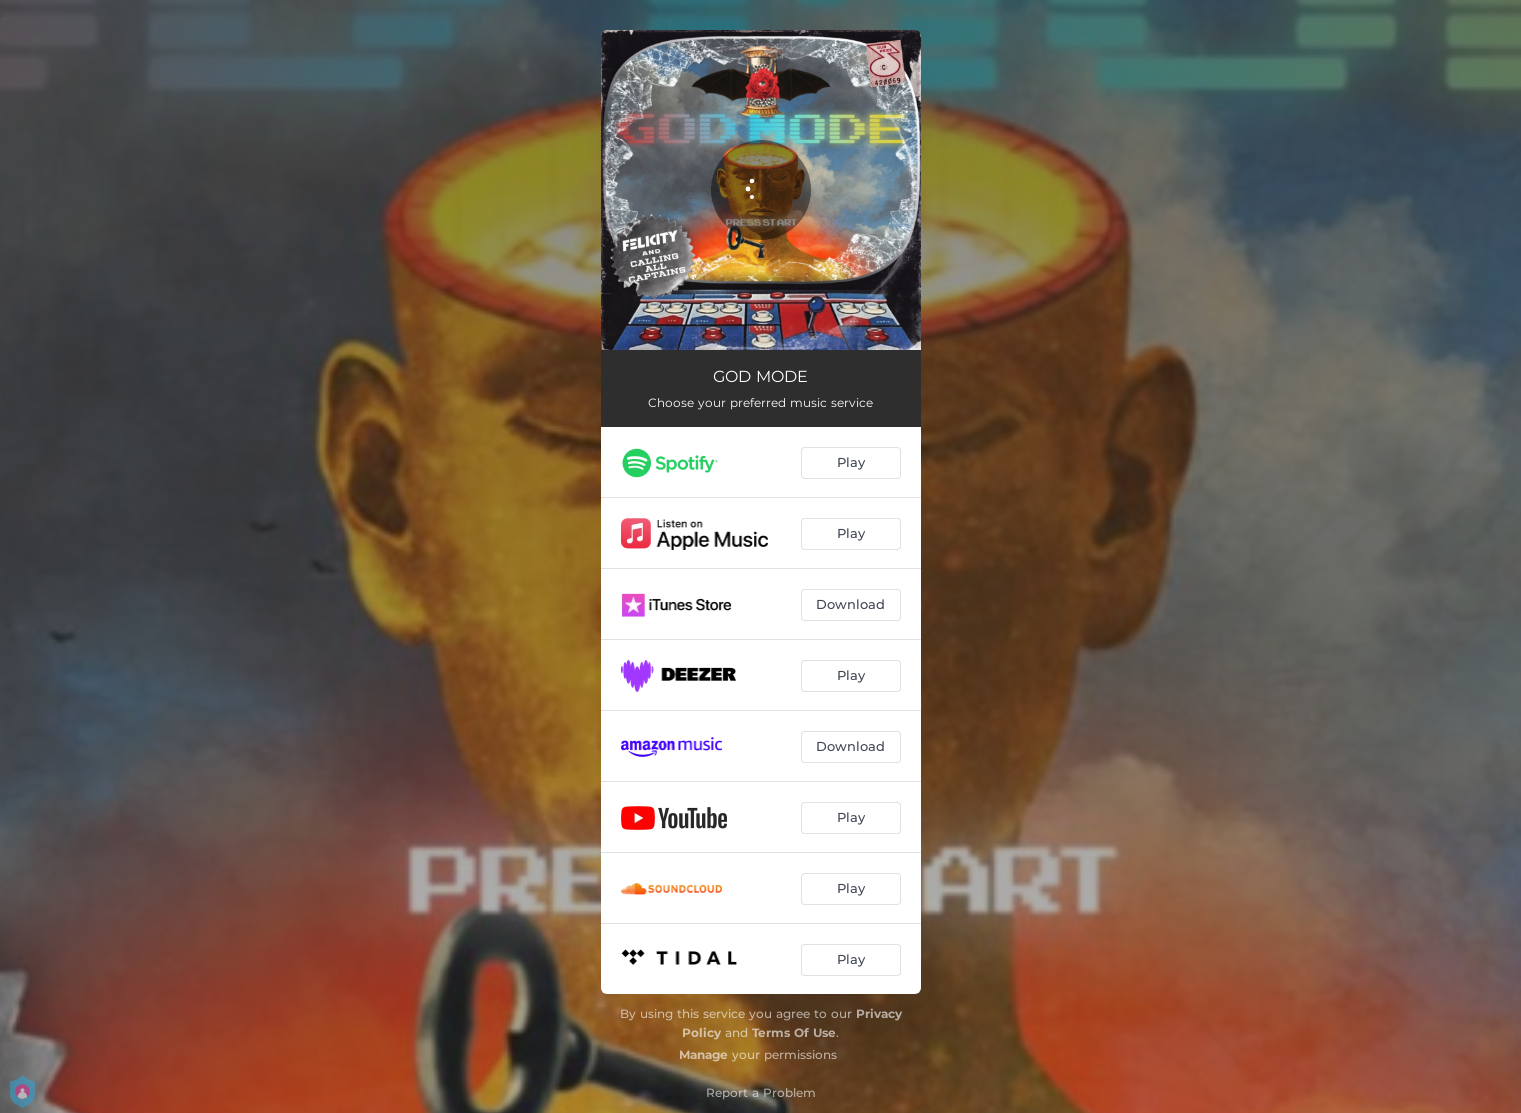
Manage (703, 1054)
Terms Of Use (794, 1032)
